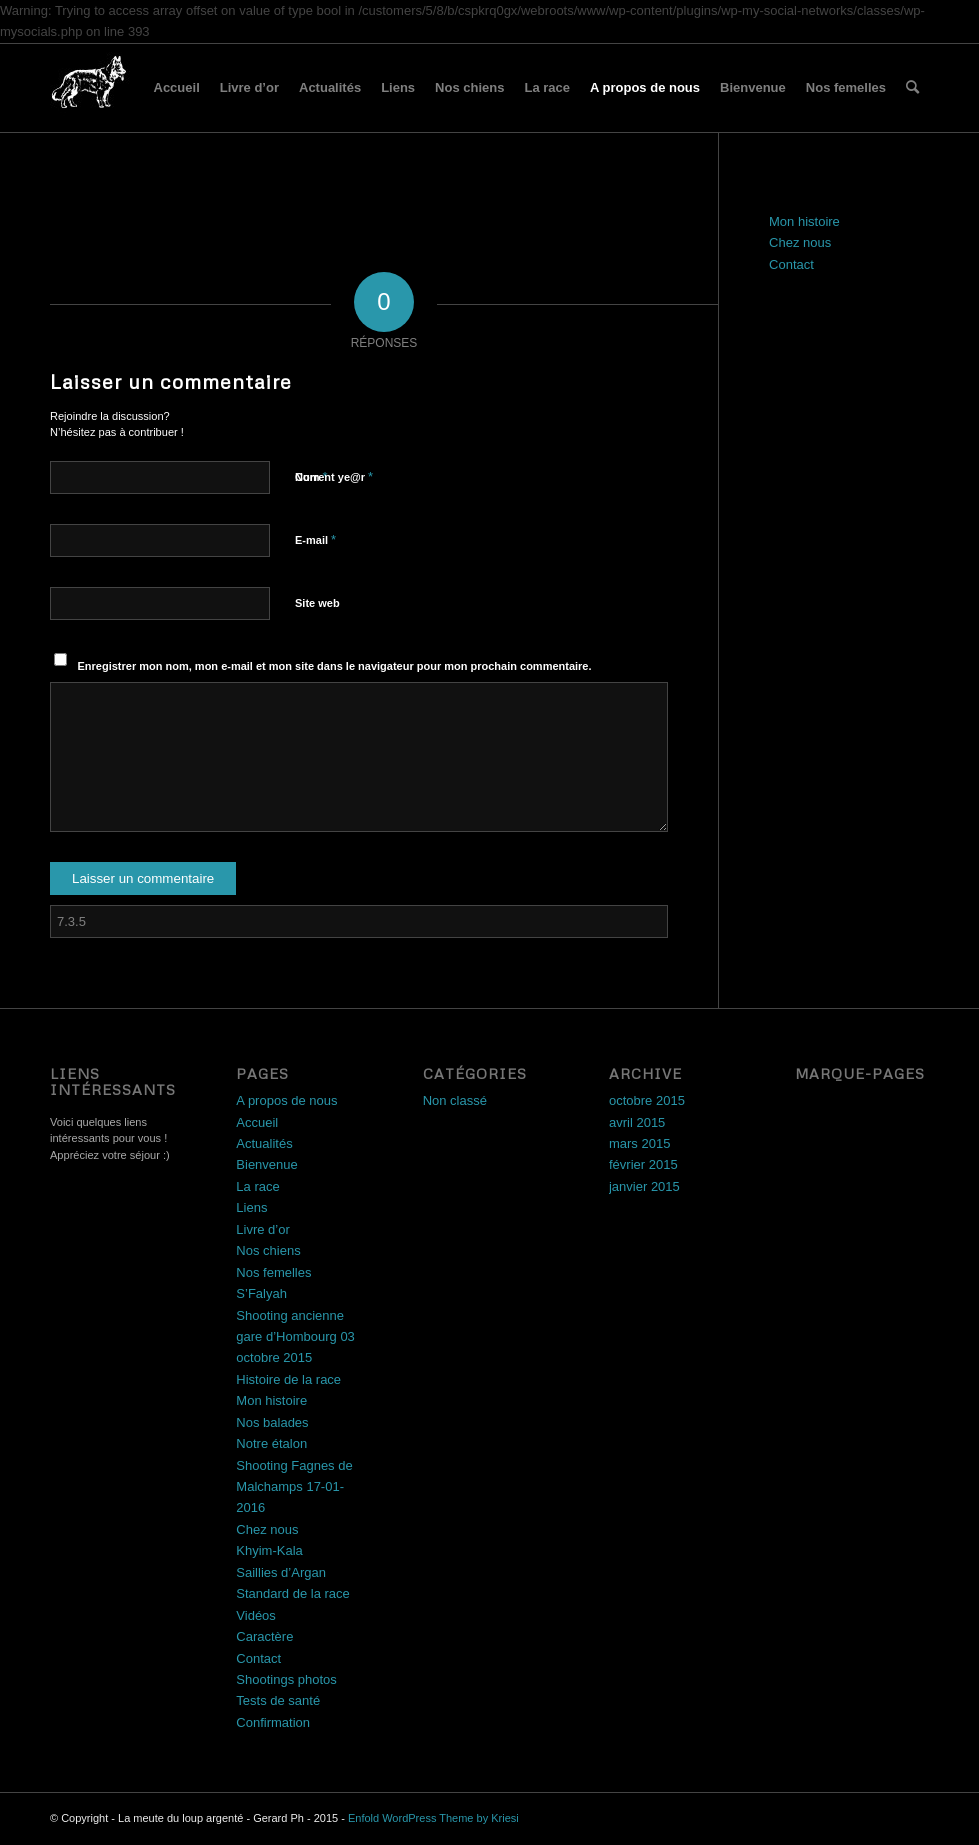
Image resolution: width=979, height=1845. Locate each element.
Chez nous (800, 242)
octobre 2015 (647, 1100)
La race (547, 87)
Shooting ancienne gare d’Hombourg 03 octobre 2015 (295, 1337)
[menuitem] (912, 88)
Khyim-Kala (269, 1550)
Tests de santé (278, 1700)
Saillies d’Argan (281, 1572)
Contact (791, 264)
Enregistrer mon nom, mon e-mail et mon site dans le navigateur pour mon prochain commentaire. (335, 666)
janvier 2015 (644, 1186)
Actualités (330, 87)
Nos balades (272, 1422)
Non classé (455, 1100)
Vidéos (256, 1615)
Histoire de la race (288, 1379)
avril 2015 (637, 1122)
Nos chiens (469, 87)
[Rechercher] (912, 88)
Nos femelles (846, 87)
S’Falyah (261, 1293)
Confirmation (273, 1722)
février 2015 (643, 1164)
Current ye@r (334, 476)
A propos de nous (645, 87)
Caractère (264, 1636)
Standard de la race (292, 1593)
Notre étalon (271, 1443)
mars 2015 (639, 1143)
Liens (398, 87)
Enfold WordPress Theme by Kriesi (433, 1818)
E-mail (315, 539)
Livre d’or (249, 87)
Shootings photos (286, 1679)
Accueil (177, 87)
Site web (317, 603)
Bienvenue (753, 87)
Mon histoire (804, 221)
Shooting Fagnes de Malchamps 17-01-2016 (294, 1487)
